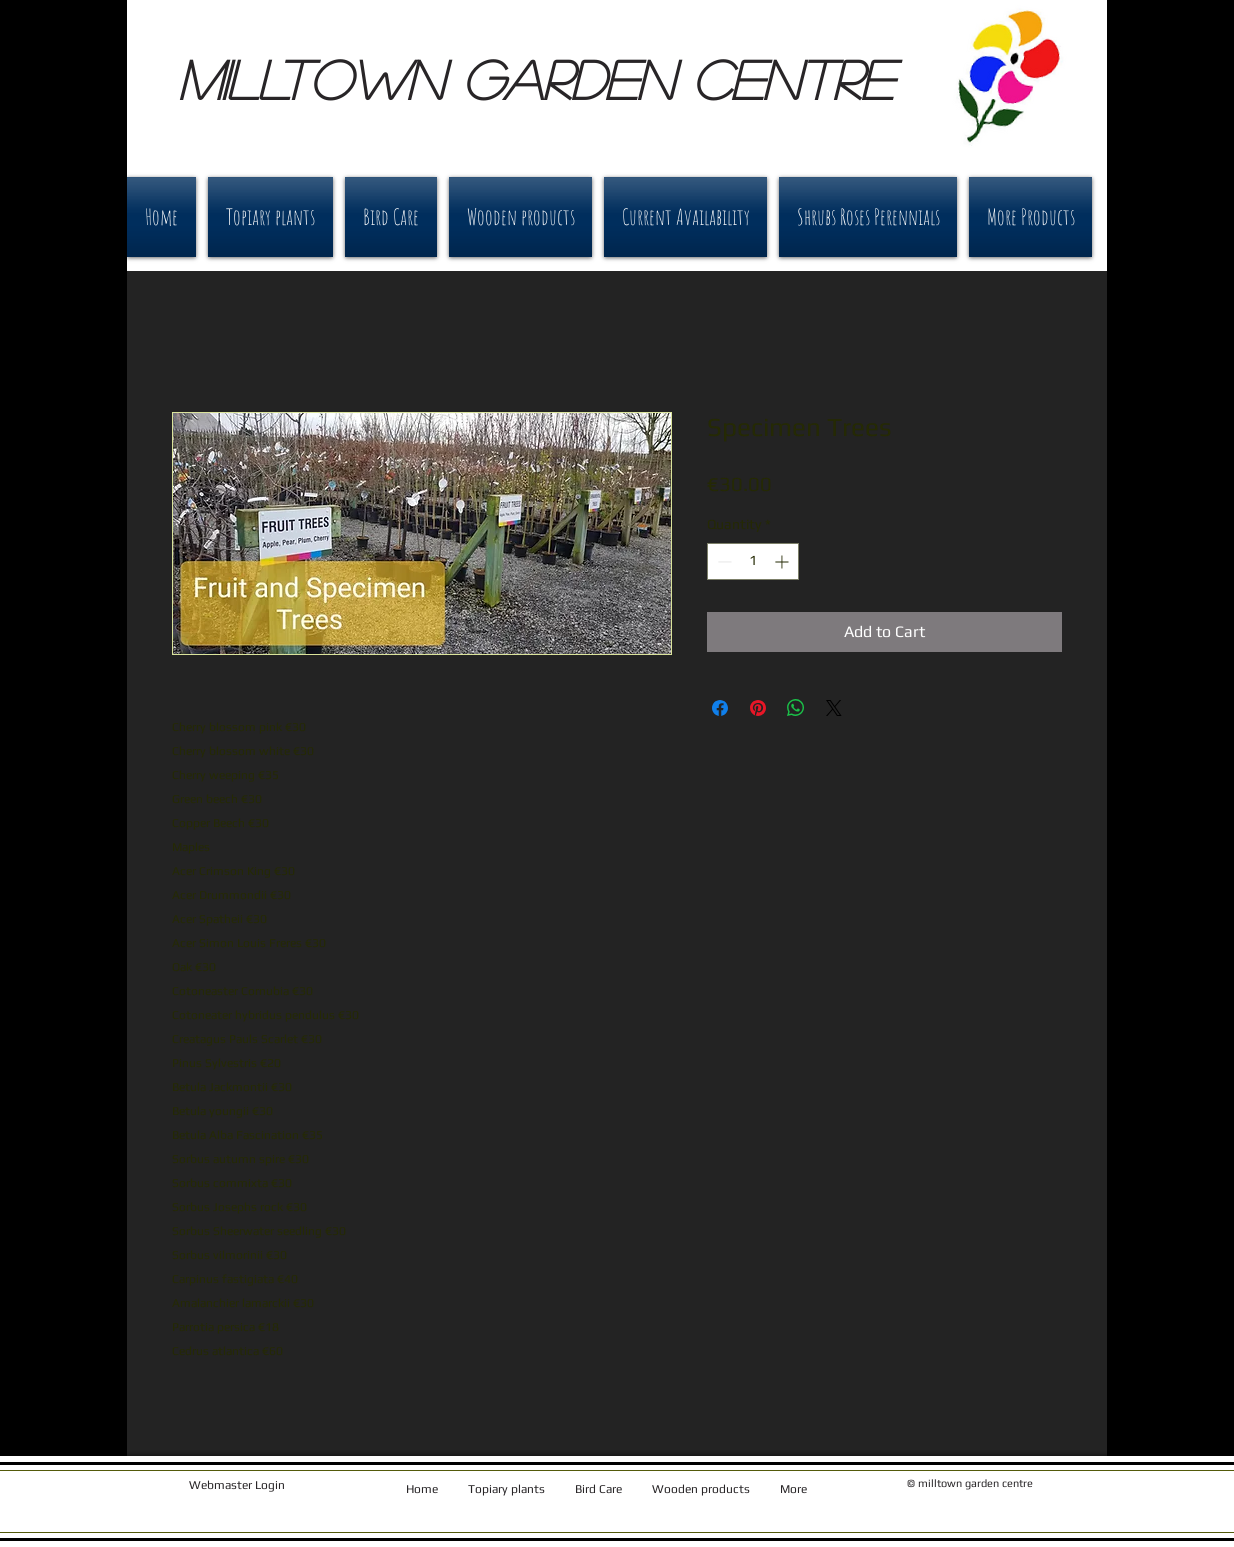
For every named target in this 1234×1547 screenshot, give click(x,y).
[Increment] (783, 561)
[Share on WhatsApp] (796, 708)
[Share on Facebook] (720, 708)
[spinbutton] (753, 561)
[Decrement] (722, 561)
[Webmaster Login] (237, 1486)
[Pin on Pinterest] (758, 708)
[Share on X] (834, 708)
